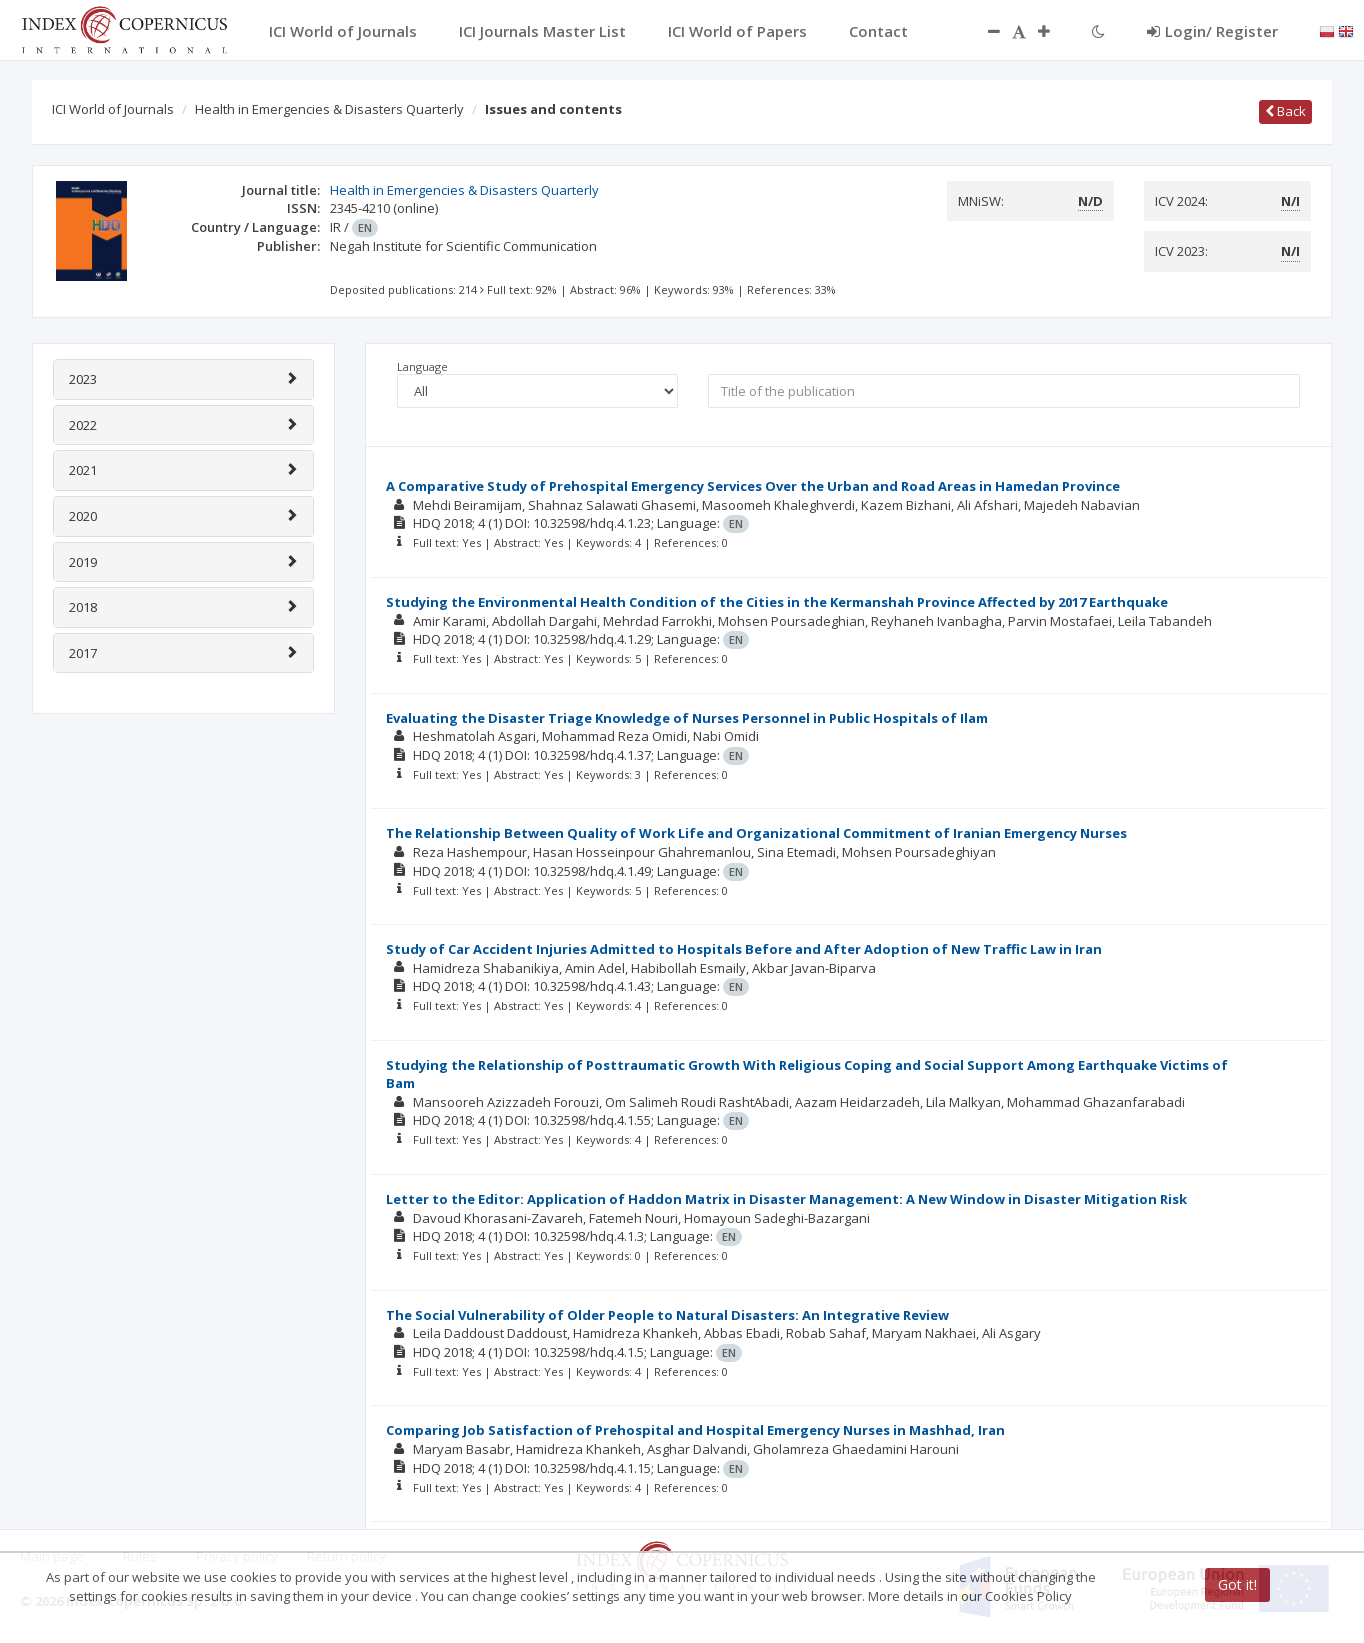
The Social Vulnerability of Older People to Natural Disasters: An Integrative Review (667, 1315)
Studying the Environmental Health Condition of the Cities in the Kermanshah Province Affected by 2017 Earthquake (777, 602)
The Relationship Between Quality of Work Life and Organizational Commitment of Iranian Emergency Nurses (756, 833)
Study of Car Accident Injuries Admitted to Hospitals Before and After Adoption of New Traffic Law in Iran (744, 949)
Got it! (1237, 1584)
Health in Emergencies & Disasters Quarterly (329, 109)
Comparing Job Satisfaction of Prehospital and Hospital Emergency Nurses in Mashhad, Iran (695, 1430)
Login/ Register (1212, 31)
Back (1285, 111)
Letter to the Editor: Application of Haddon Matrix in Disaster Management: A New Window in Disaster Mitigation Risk (786, 1199)
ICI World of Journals (113, 109)
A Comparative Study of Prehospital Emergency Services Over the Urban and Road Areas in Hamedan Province (753, 486)
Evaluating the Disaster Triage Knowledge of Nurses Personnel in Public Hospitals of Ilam (687, 718)
